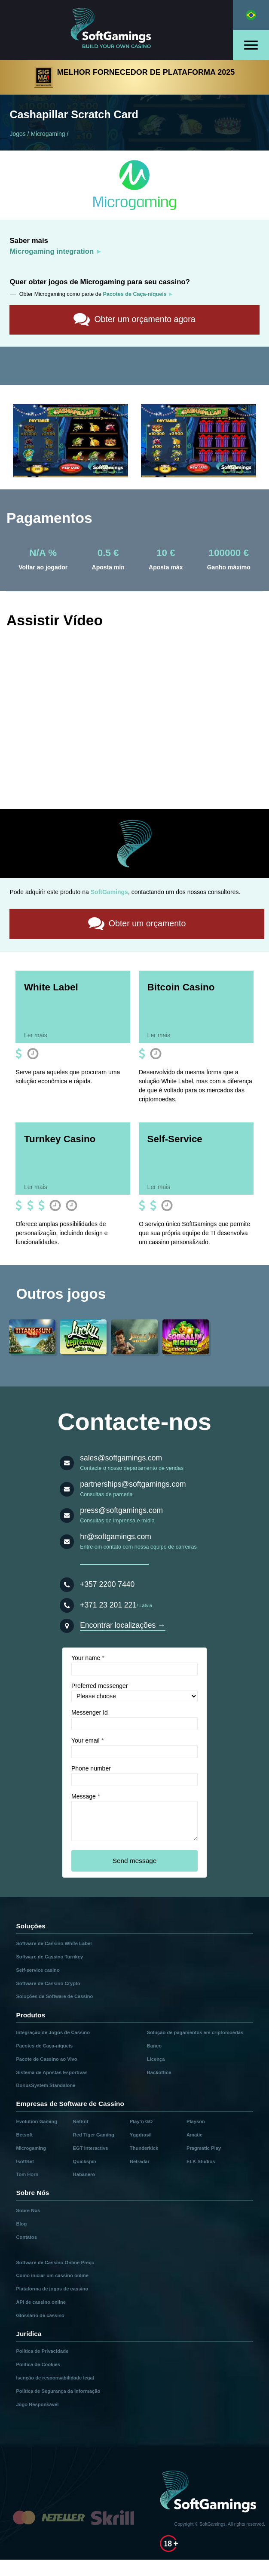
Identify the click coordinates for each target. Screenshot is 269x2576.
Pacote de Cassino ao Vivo (46, 2058)
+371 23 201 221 (108, 1604)
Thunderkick (144, 2147)
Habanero (84, 2173)
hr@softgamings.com (115, 1535)
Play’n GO (141, 2121)
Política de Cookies (38, 2364)
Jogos (17, 133)
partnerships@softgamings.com (133, 1483)
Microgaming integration (51, 251)
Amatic (194, 2134)
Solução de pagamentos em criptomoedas (195, 2032)
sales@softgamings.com (121, 1457)
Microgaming (48, 133)
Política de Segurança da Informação (58, 2390)
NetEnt (81, 2121)
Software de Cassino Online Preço (55, 2261)
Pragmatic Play (203, 2147)
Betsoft (24, 2134)
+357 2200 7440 (107, 1584)
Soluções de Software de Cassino (54, 1995)
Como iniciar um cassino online (52, 2275)
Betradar (140, 2160)
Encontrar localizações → (122, 1624)
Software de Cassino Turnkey (49, 1956)
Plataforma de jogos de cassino (52, 2288)
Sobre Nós (28, 2210)
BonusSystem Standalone (45, 2084)
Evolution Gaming (36, 2121)
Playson (195, 2121)
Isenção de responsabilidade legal (55, 2377)
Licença (156, 2058)
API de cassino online (41, 2301)
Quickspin (84, 2160)
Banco (154, 2045)
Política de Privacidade (42, 2350)
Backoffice (159, 2071)
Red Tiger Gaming (93, 2134)
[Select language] (251, 15)
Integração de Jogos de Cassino (53, 2032)
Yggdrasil (141, 2134)
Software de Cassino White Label (54, 1943)
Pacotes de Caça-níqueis (44, 2045)
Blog (21, 2223)
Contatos (26, 2236)
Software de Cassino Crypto (48, 1982)
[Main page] (116, 30)
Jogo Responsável (37, 2403)
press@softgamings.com (121, 1510)
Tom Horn (27, 2173)
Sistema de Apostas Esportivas (51, 2071)
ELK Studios (200, 2160)
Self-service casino (37, 1969)
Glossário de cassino (40, 2315)
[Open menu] (251, 45)
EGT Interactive (90, 2147)
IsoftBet (25, 2160)
